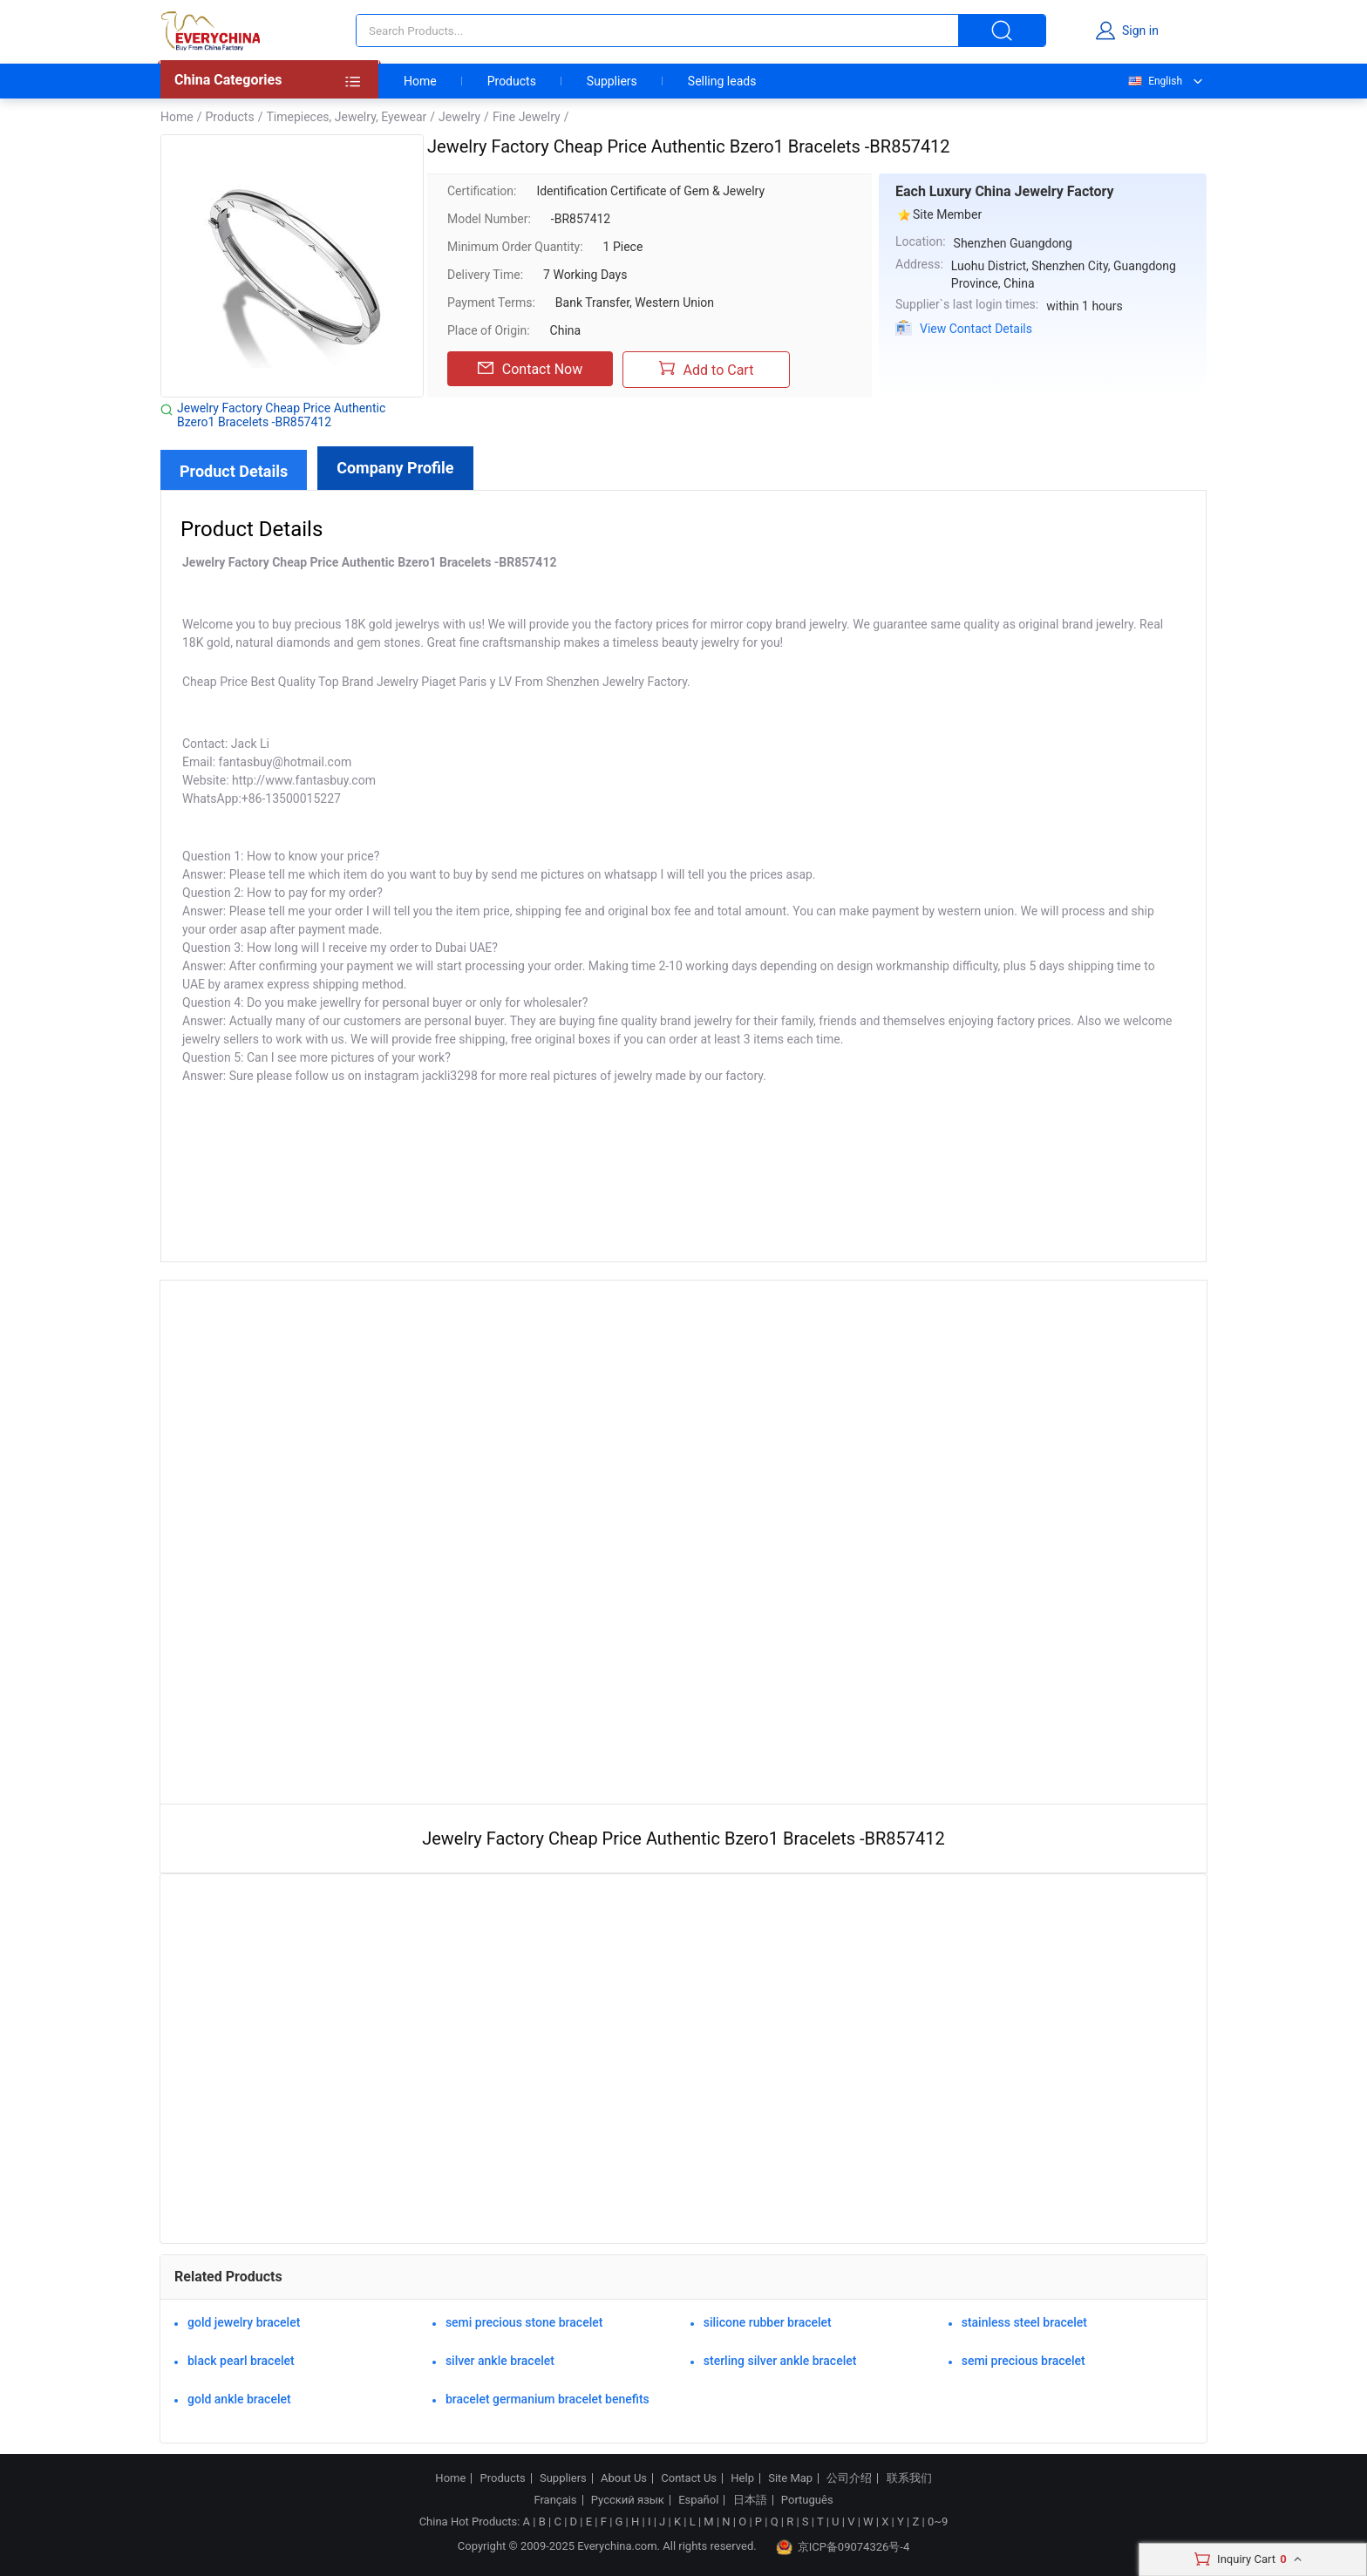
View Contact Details (976, 329)
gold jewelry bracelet (243, 2322)
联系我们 (909, 2478)
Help (742, 2478)
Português (807, 2500)
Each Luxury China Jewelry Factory (1004, 191)
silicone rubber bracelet (768, 2322)
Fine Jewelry (527, 117)
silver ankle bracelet (499, 2361)
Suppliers (612, 81)
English (1154, 81)
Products (511, 81)
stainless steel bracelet (1024, 2322)
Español (698, 2500)
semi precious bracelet (1023, 2361)
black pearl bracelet (241, 2361)
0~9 (938, 2521)
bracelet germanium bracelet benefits (547, 2399)
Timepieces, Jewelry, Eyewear (346, 117)
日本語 (750, 2500)
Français (555, 2500)
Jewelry (459, 117)
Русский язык (627, 2500)
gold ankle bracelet (239, 2399)
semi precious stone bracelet (524, 2322)
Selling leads (722, 81)
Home (420, 81)
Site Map (790, 2478)
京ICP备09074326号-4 (843, 2547)
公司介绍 (849, 2478)
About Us (624, 2478)
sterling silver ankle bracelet (780, 2361)
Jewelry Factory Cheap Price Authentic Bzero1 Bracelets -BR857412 (281, 415)
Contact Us (689, 2478)
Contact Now (530, 368)
